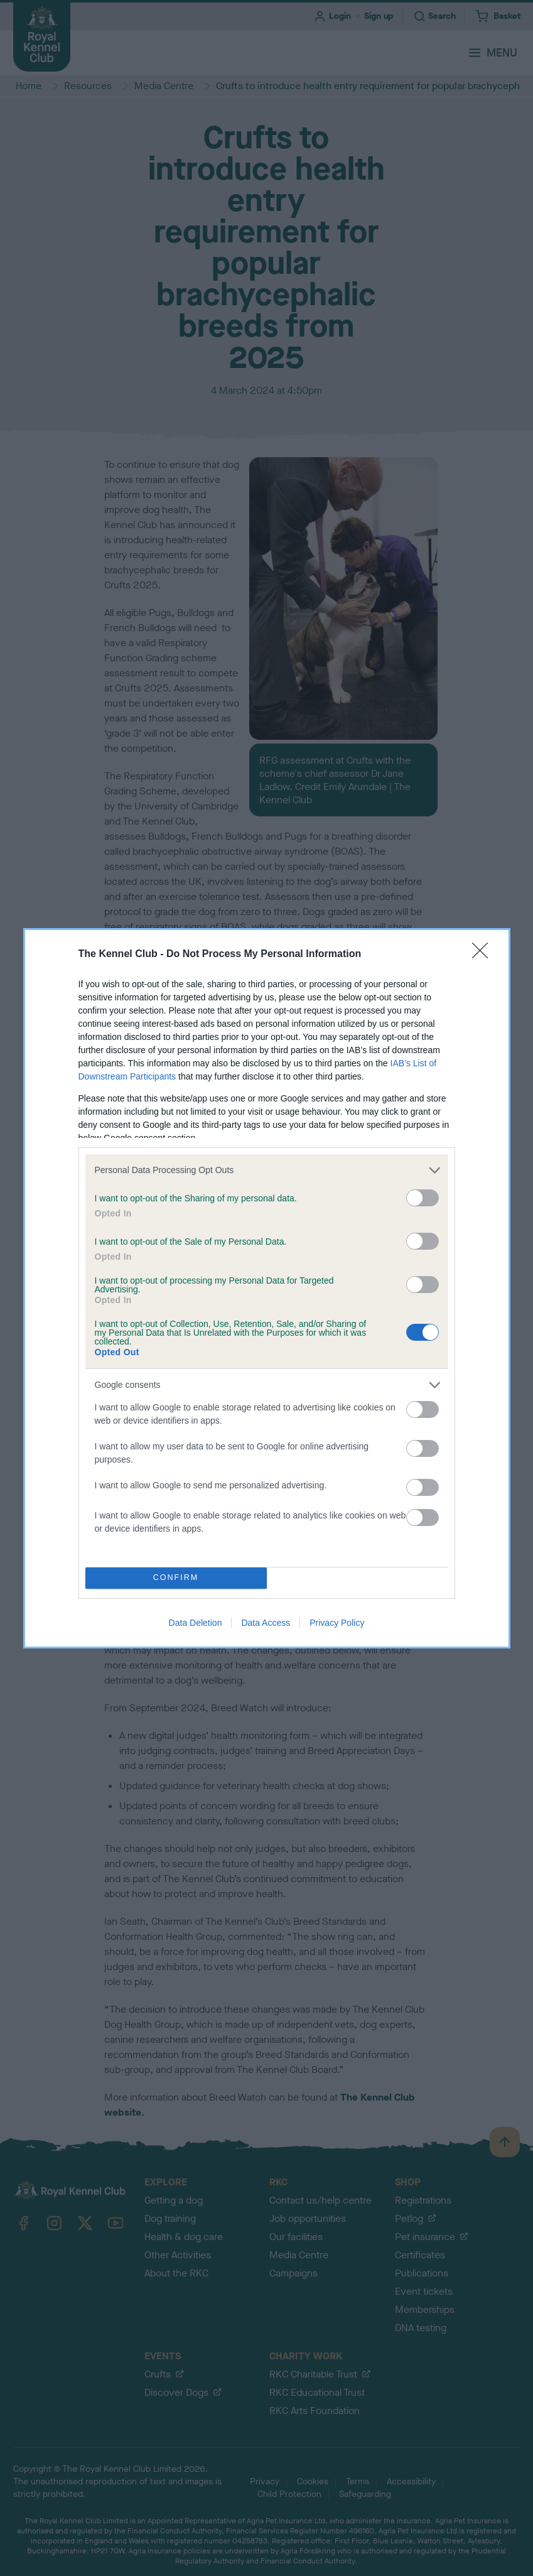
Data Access (265, 1623)
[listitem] (267, 1170)
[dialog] (267, 1288)
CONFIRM (176, 1577)
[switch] (422, 1197)
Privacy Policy (337, 1623)
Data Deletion (195, 1623)
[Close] (484, 954)
